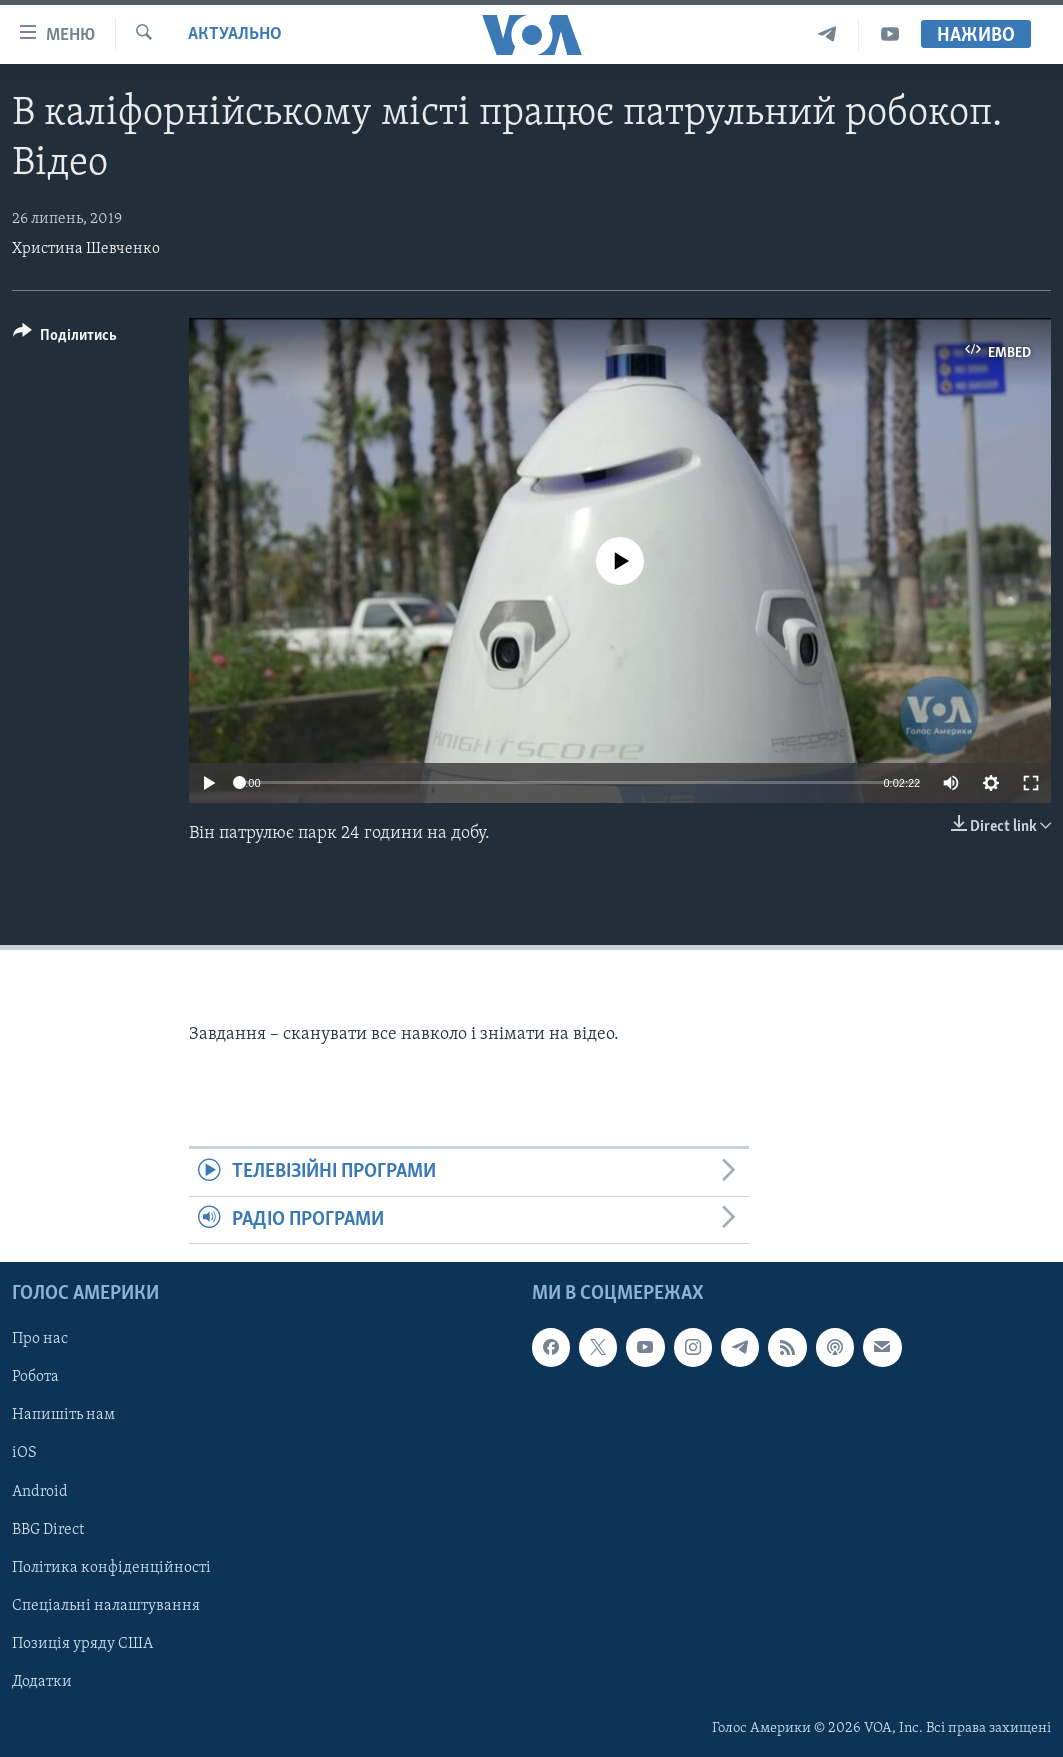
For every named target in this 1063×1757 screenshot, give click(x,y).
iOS (24, 1454)
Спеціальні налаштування (106, 1606)
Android (40, 1492)
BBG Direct (48, 1530)
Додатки (42, 1682)
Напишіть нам (63, 1415)
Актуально (235, 34)
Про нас (40, 1339)
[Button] (65, 338)
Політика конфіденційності (111, 1568)
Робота (35, 1377)
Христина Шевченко (86, 249)
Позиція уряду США (82, 1644)
